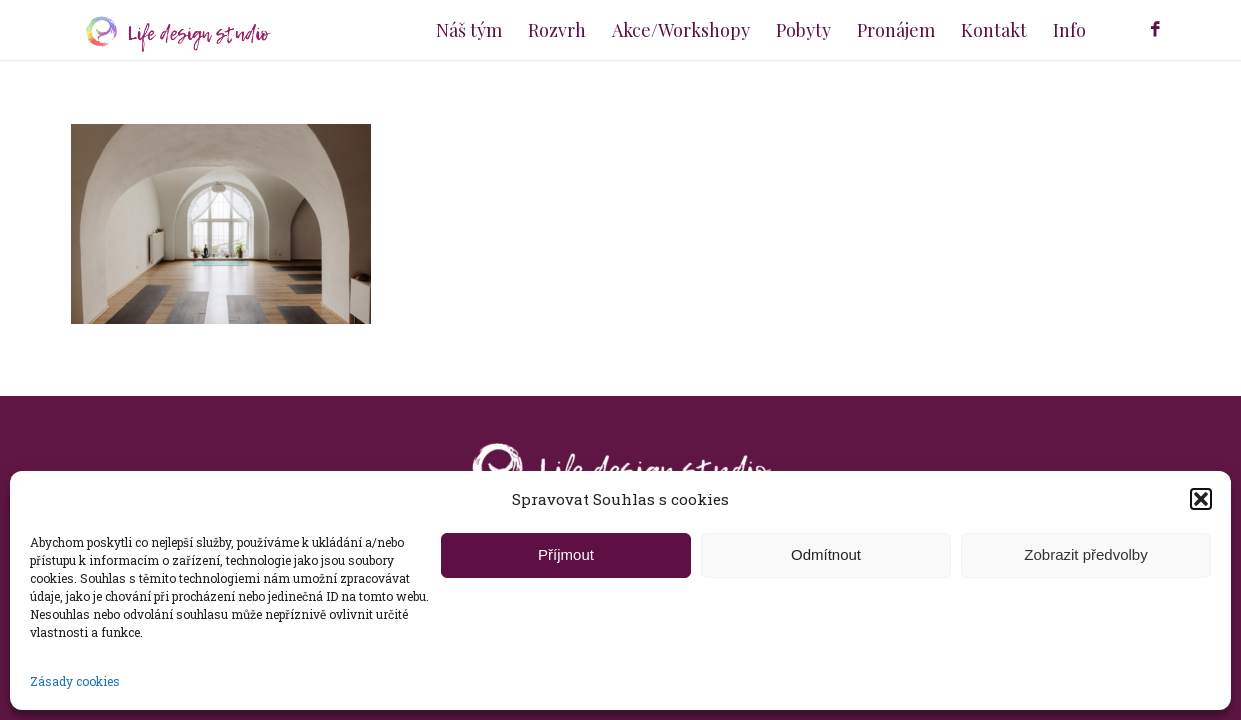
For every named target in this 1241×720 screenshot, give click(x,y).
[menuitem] (469, 30)
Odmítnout (826, 554)
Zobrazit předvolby (1085, 554)
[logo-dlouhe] (171, 30)
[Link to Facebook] (1156, 29)
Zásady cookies (75, 681)
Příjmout (566, 554)
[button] (1201, 499)
